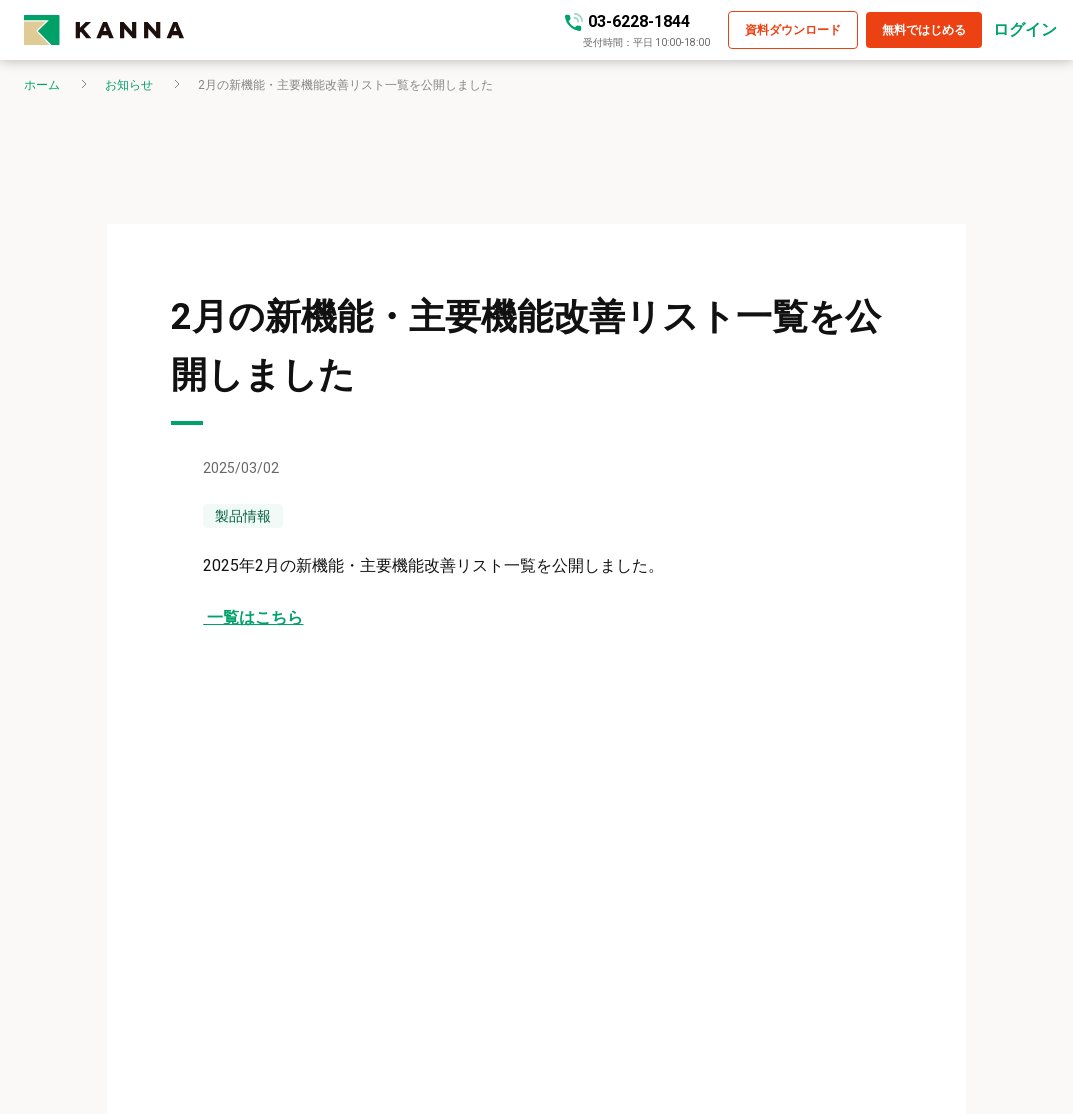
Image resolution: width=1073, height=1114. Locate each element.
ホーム (42, 85)
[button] (793, 30)
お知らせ (129, 85)
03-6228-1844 (639, 21)
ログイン (1025, 30)
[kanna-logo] (294, 30)
